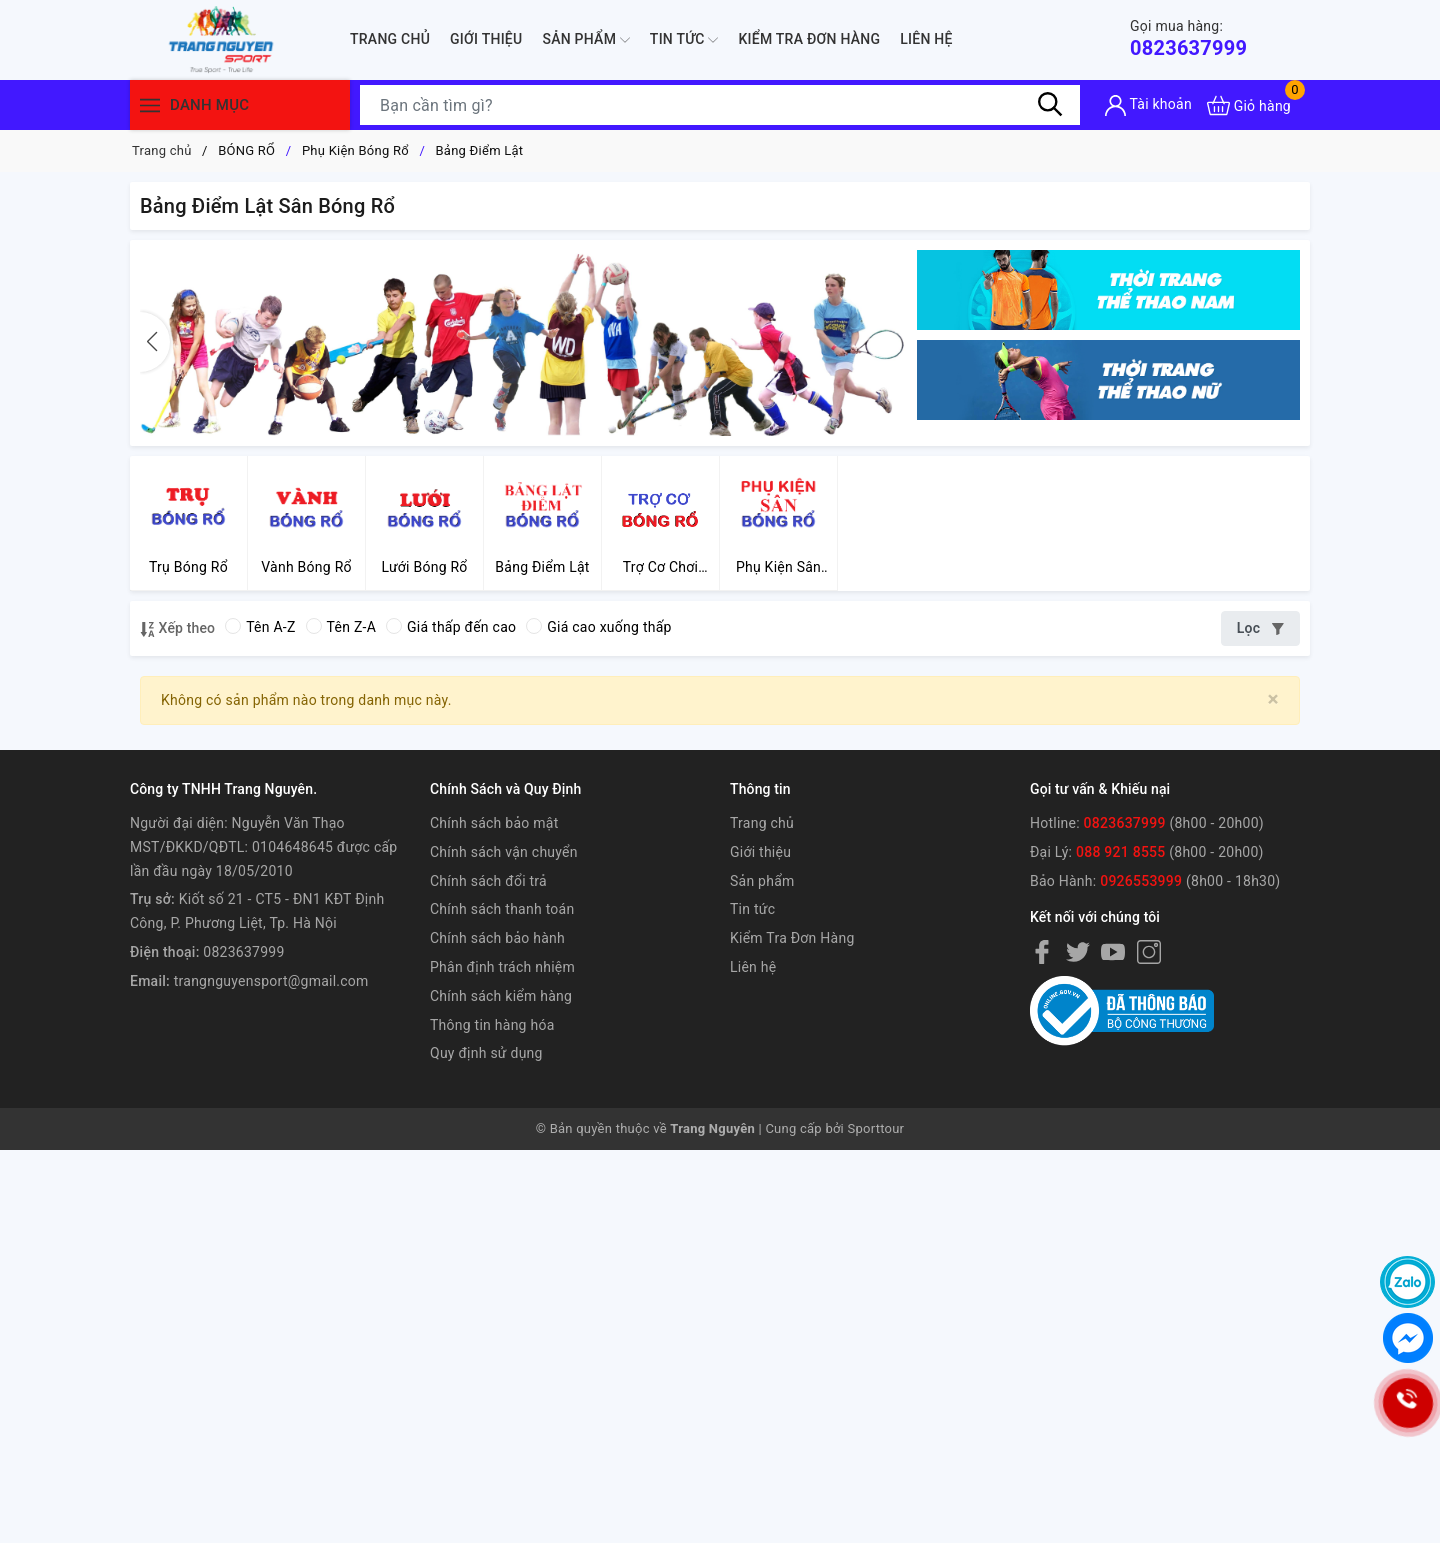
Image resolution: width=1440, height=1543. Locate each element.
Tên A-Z (260, 627)
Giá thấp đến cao (451, 627)
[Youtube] (1113, 952)
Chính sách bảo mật (494, 823)
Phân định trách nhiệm (502, 967)
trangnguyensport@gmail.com (271, 981)
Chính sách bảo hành (497, 938)
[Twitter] (1078, 952)
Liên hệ (926, 39)
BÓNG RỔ (246, 150)
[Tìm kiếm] (1050, 105)
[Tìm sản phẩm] (720, 105)
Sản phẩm (585, 40)
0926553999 (1141, 881)
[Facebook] (1042, 952)
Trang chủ (390, 39)
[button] (155, 342)
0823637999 (1188, 38)
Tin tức (684, 40)
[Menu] (150, 105)
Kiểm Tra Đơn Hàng (809, 39)
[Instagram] (1149, 952)
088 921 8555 (1121, 852)
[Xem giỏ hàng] (1249, 105)
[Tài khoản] (1148, 105)
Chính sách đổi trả (488, 881)
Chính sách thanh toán (502, 909)
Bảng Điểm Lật (480, 150)
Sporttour (876, 1128)
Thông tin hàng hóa (492, 1025)
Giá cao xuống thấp (598, 627)
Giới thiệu (486, 39)
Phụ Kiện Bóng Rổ (355, 150)
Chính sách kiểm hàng (501, 996)
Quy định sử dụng (486, 1053)
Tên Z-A (341, 627)
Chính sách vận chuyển (504, 852)
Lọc (1260, 628)
